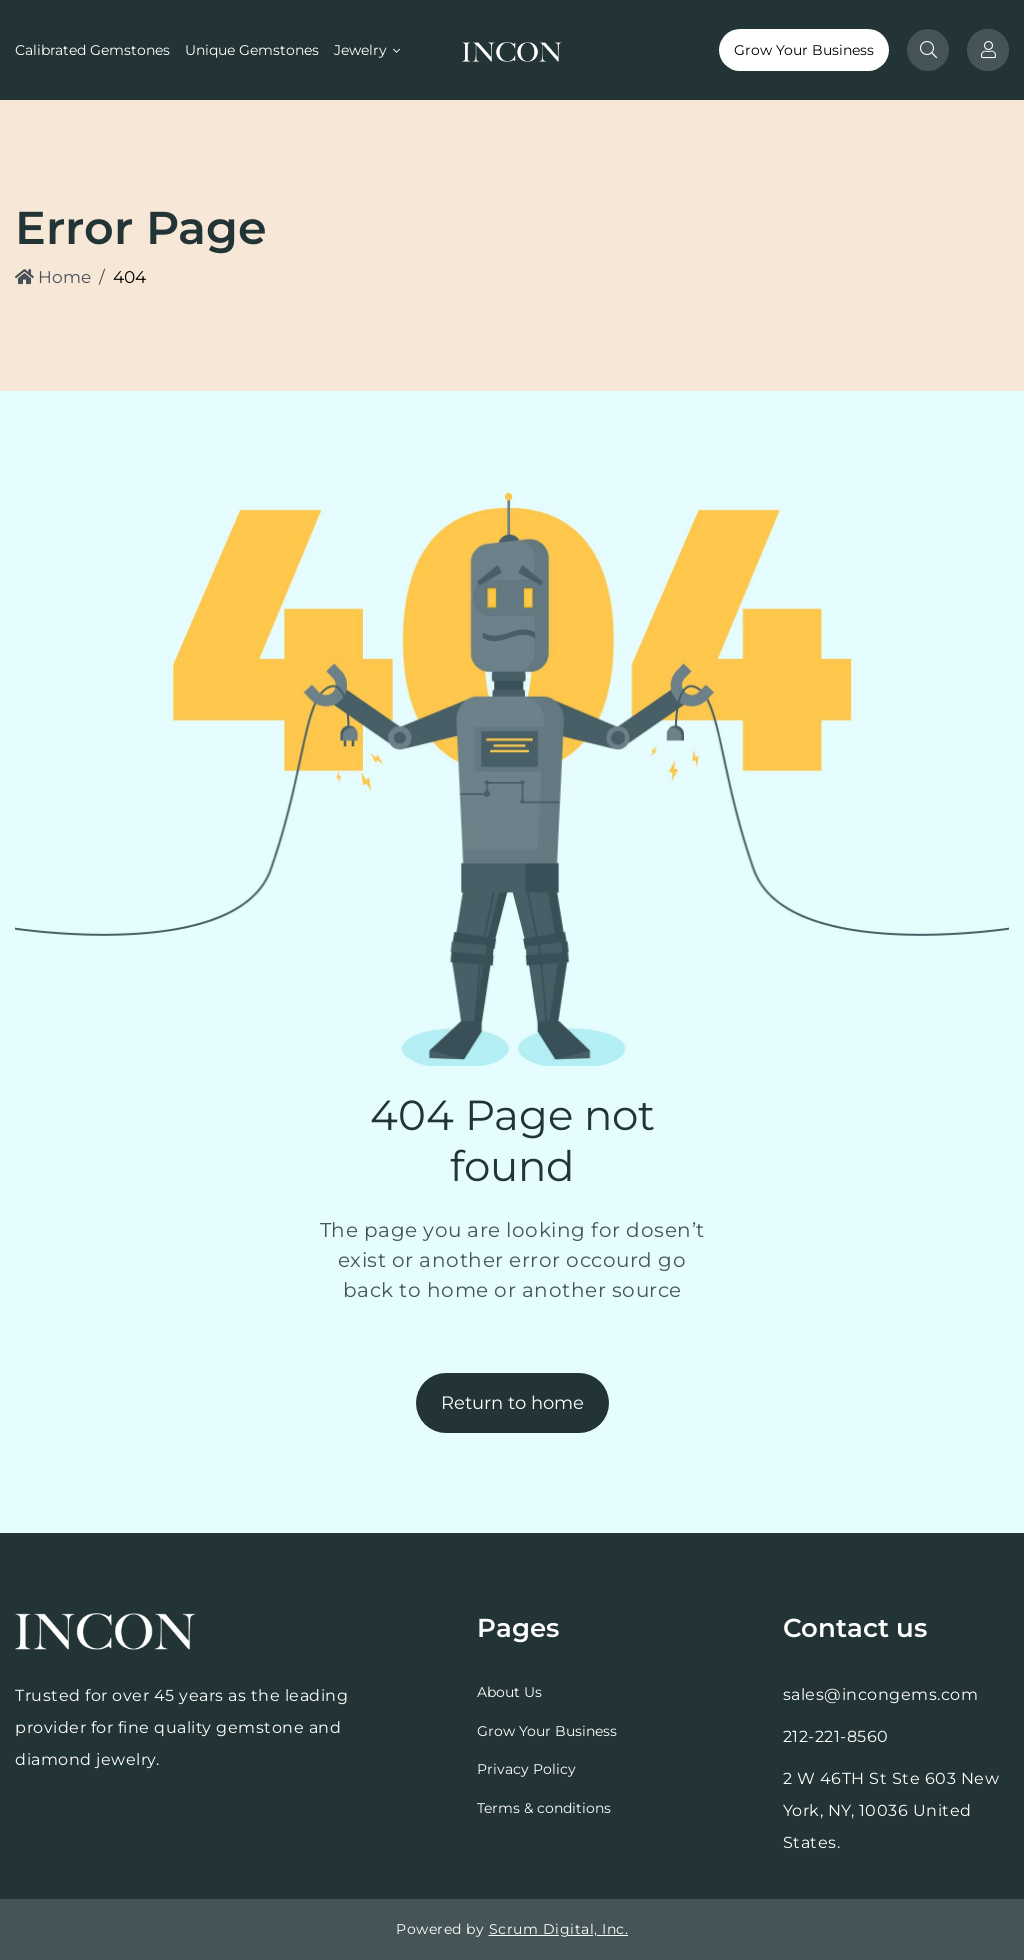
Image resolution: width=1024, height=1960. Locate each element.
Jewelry (360, 50)
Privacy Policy (526, 1769)
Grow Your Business (804, 50)
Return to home (512, 1403)
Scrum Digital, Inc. (559, 1929)
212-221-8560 (836, 1736)
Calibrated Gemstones (92, 50)
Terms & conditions (544, 1808)
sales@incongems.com (881, 1694)
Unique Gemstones (252, 50)
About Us (509, 1692)
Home (53, 277)
